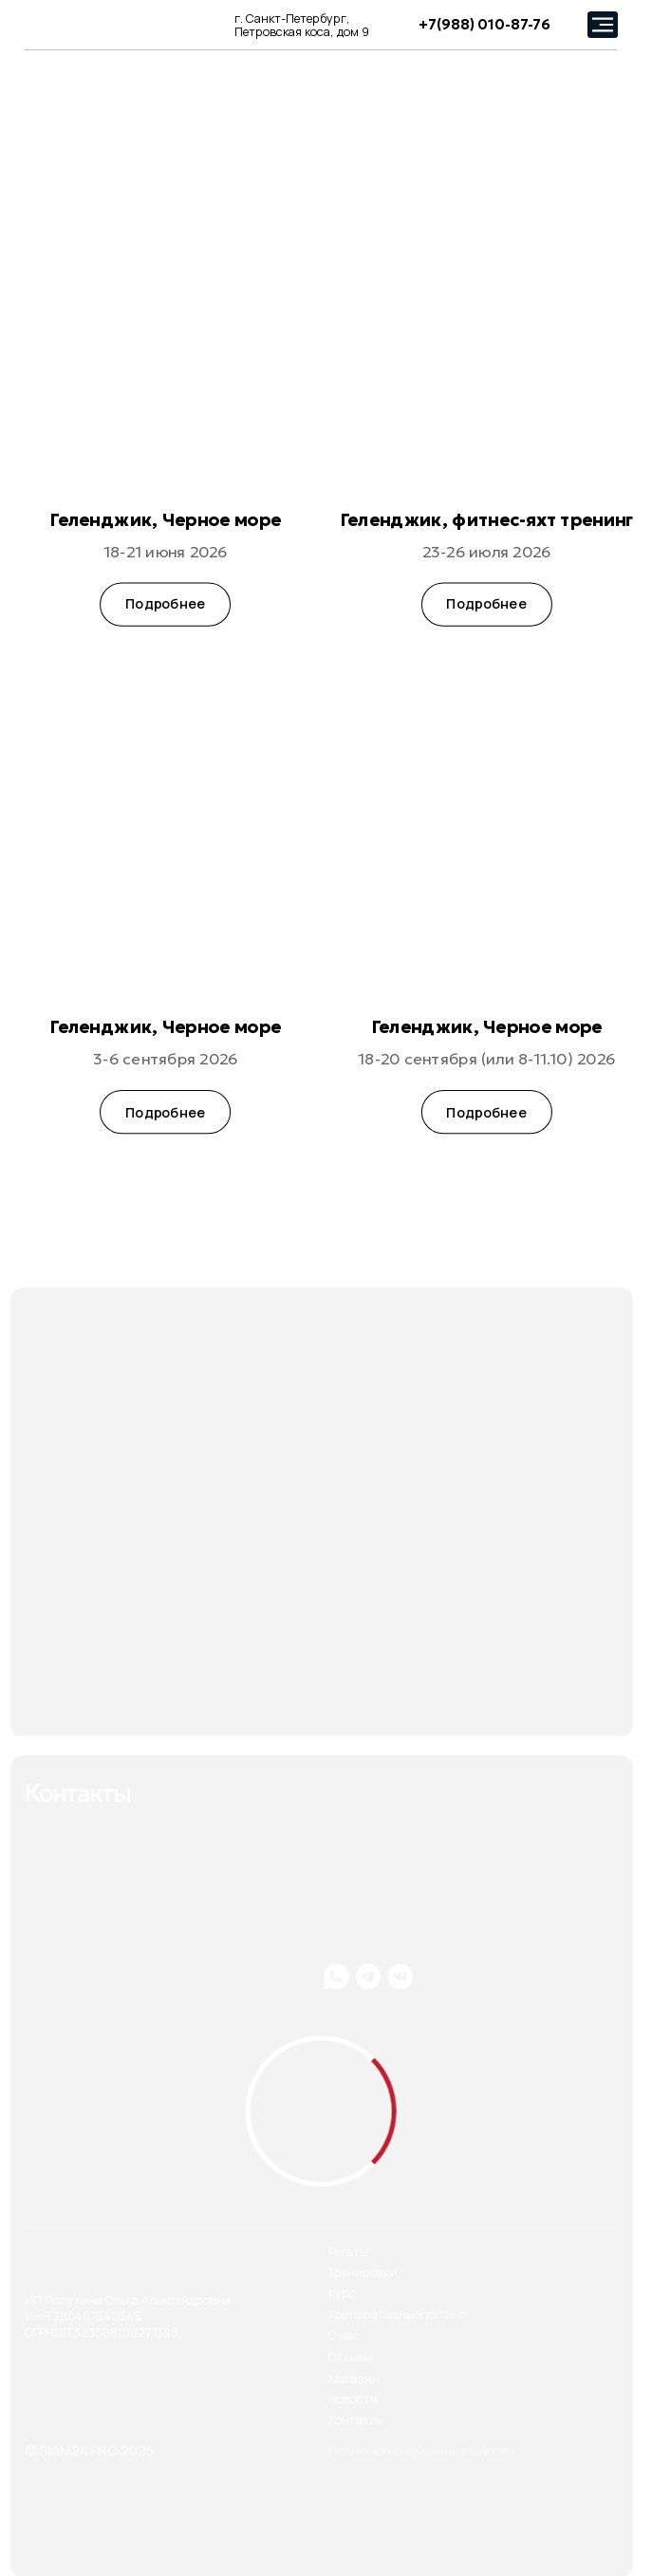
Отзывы (350, 2357)
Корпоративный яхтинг (397, 2314)
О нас (344, 2335)
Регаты (348, 2252)
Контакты (355, 2420)
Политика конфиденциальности (421, 2451)
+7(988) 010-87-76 (484, 24)
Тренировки (362, 2273)
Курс (342, 2293)
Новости (353, 2399)
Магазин (354, 2379)
